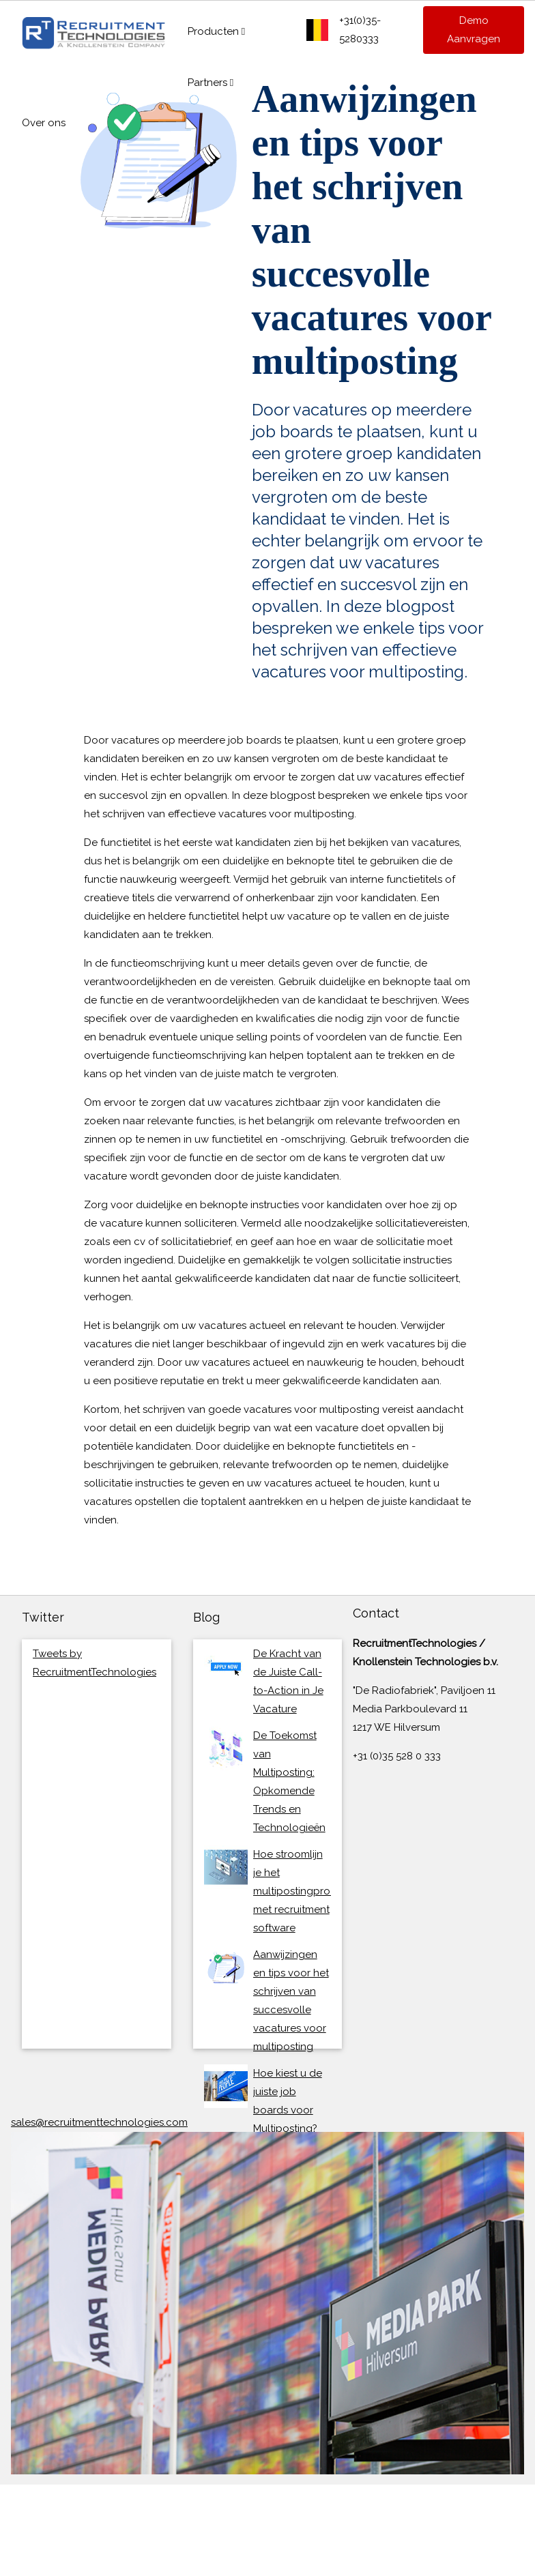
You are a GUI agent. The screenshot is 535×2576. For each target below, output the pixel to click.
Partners (210, 82)
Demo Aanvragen (473, 29)
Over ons (44, 123)
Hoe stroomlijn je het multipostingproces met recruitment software (300, 1891)
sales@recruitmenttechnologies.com (99, 2122)
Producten (216, 31)
